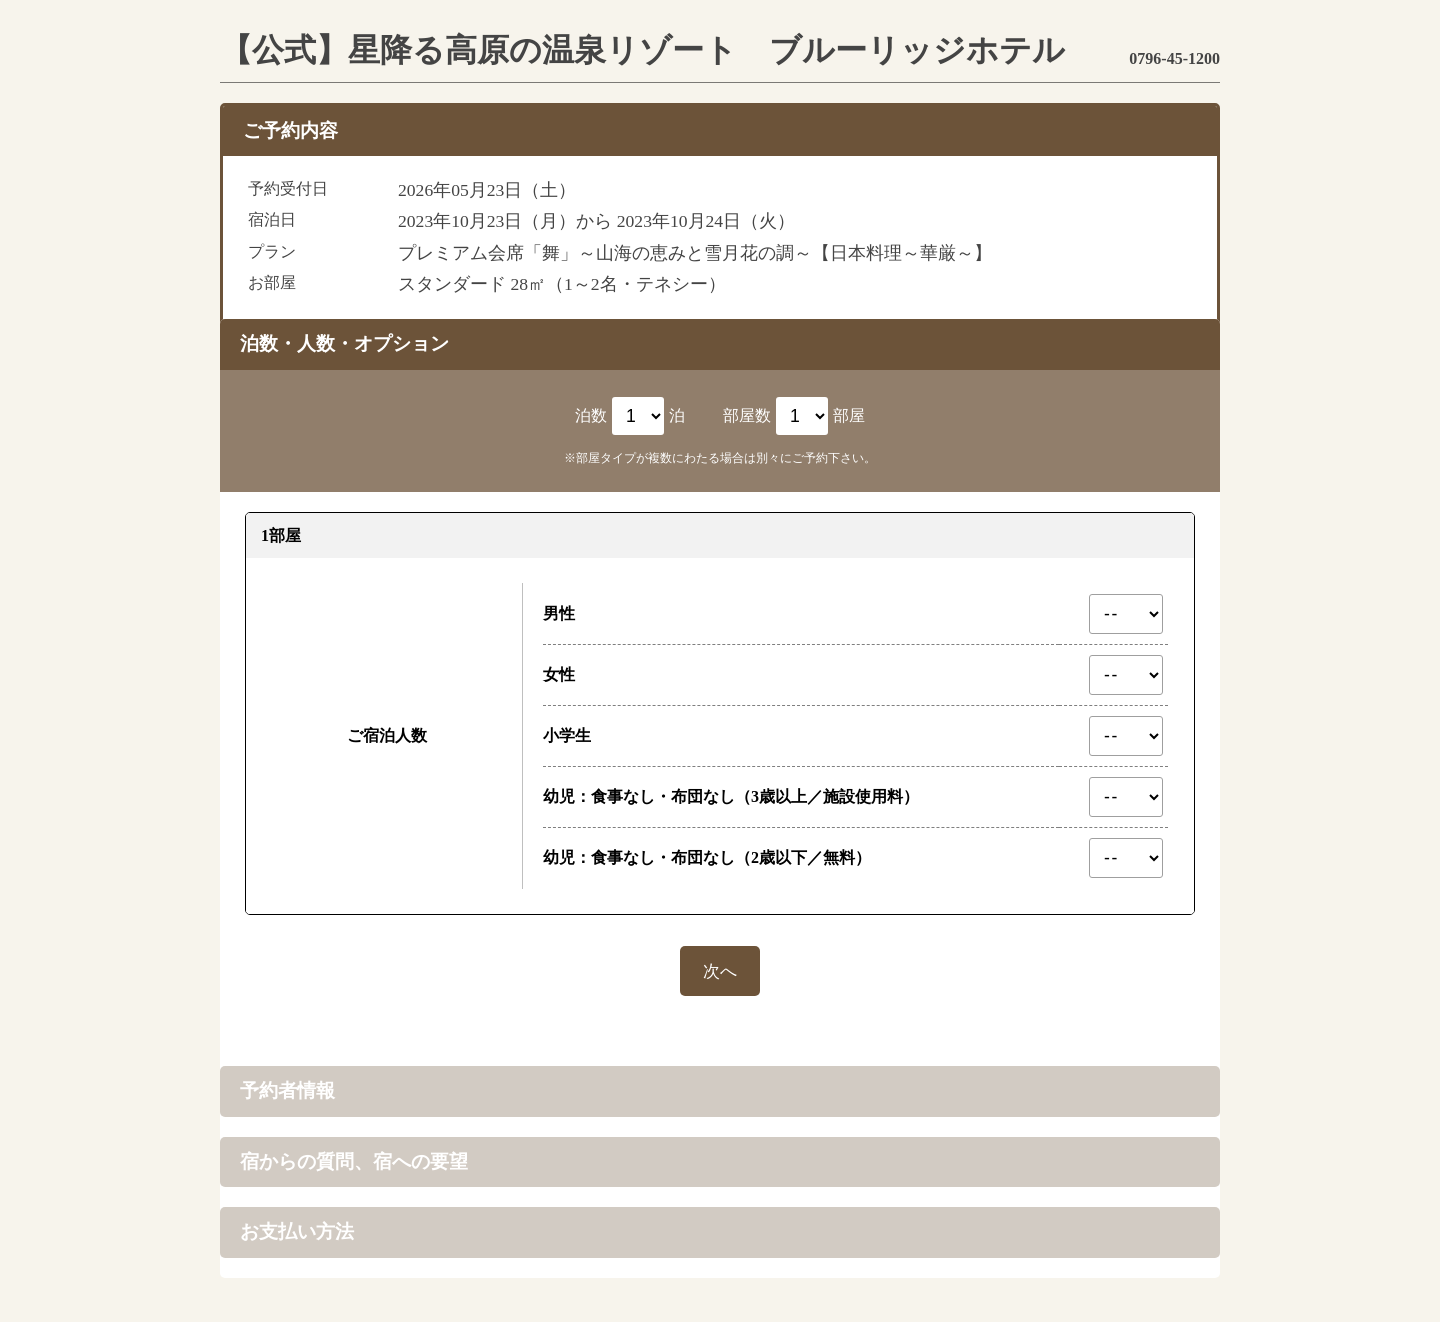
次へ (720, 968)
